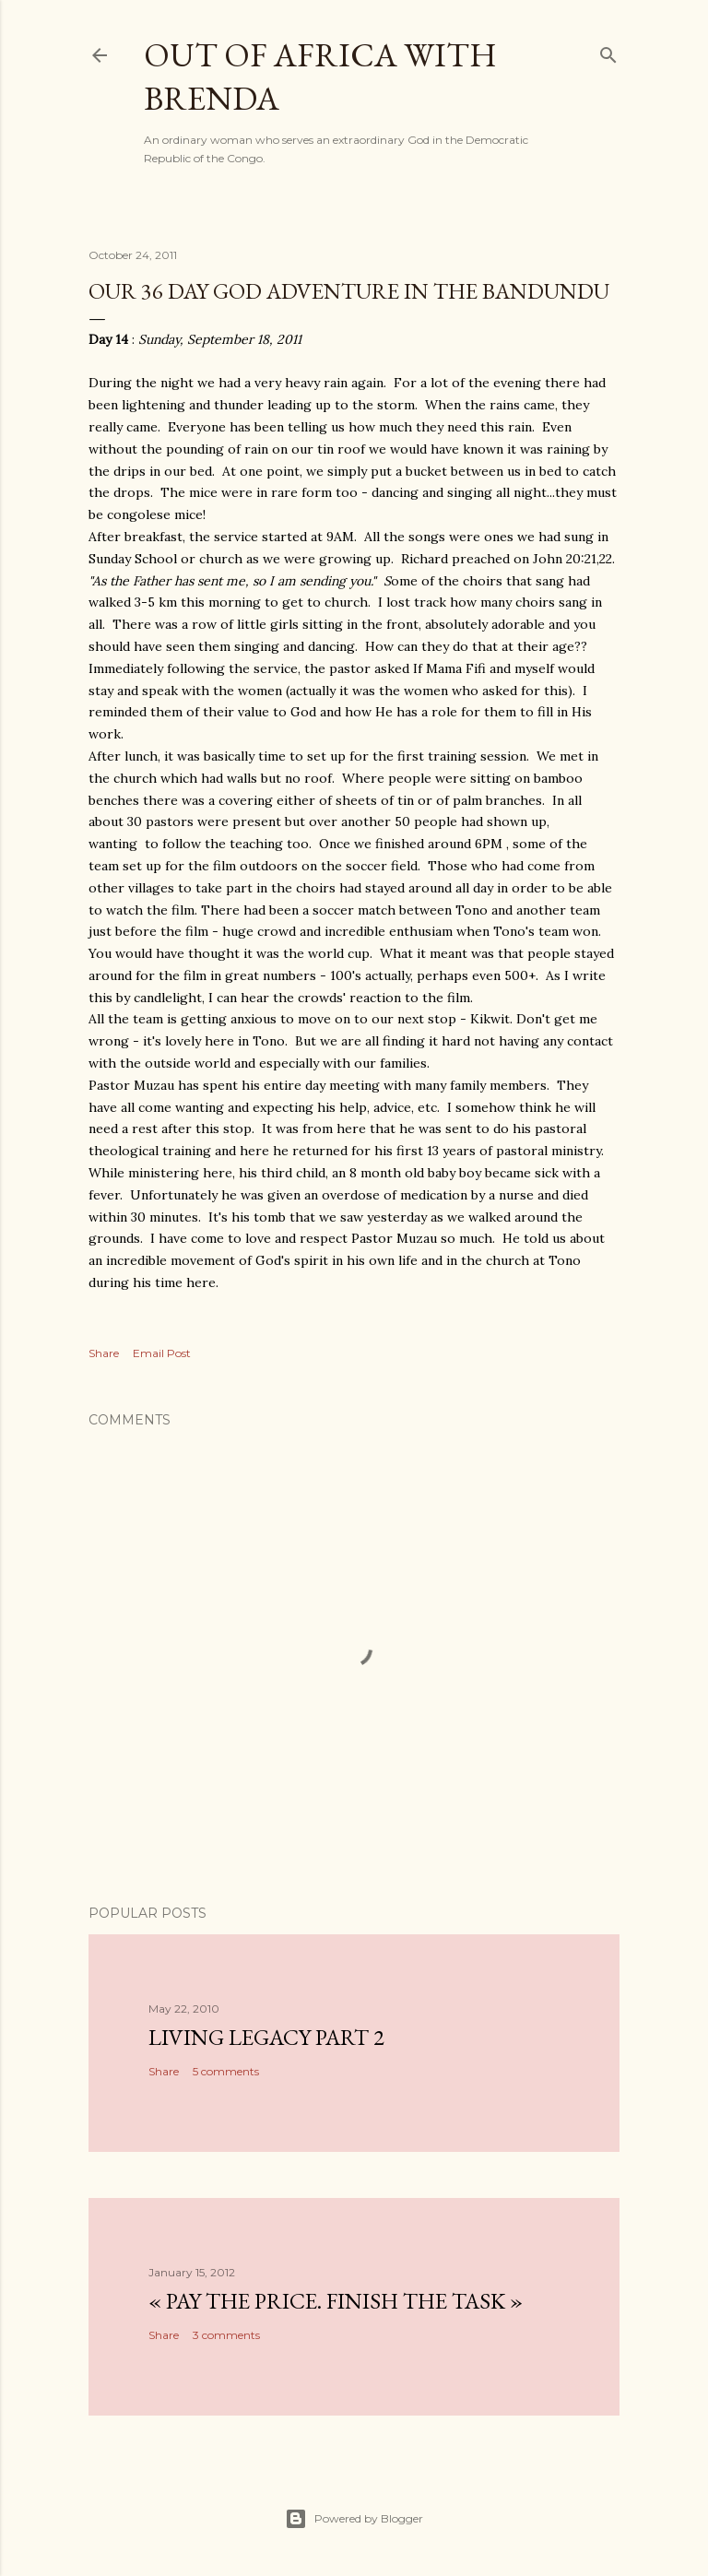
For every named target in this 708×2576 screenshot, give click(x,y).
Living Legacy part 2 (266, 2037)
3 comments (226, 2335)
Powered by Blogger (354, 2519)
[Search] (608, 51)
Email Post (162, 1353)
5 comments (226, 2071)
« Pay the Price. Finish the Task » (335, 2300)
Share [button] (103, 1353)
